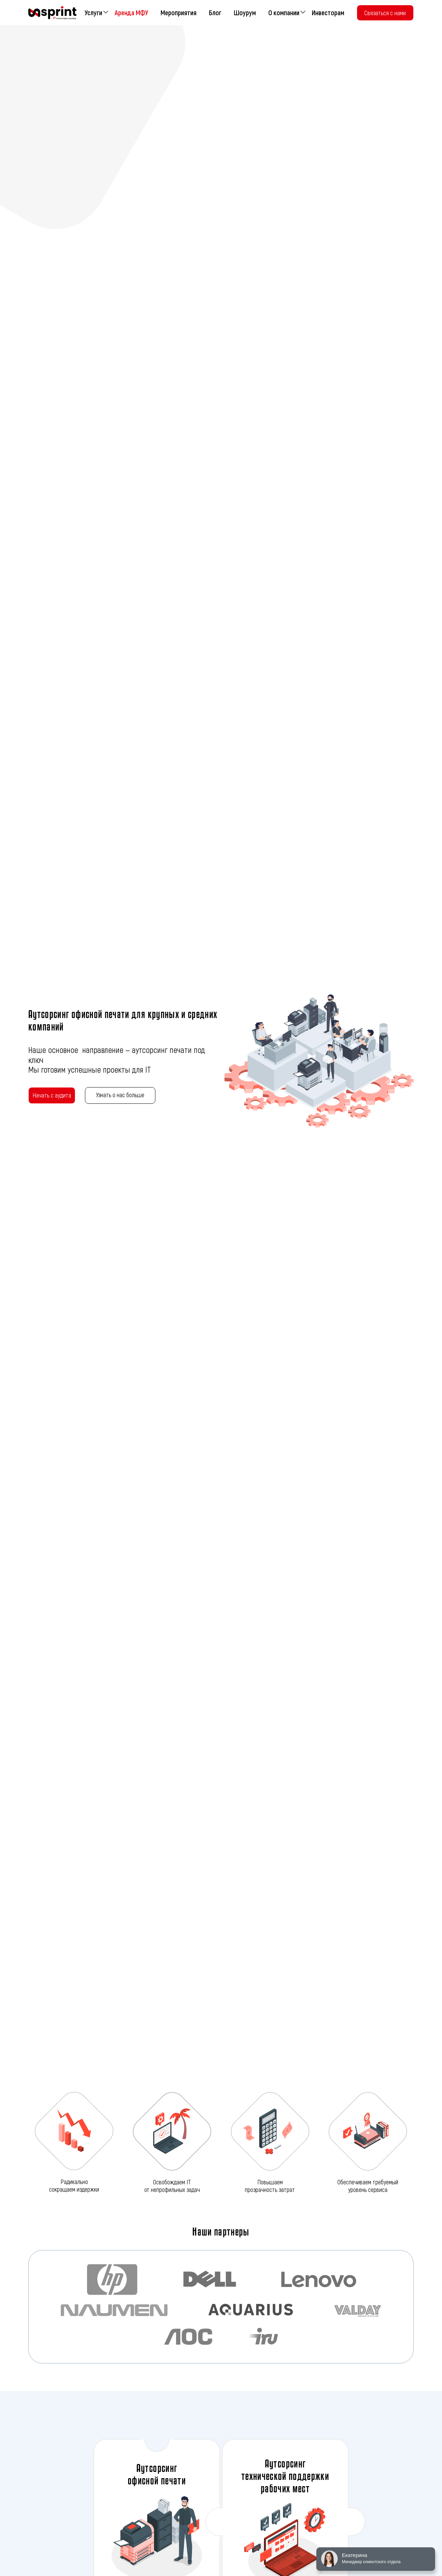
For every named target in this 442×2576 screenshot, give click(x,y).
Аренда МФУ (131, 12)
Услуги (93, 12)
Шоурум (245, 12)
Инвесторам (328, 12)
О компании (283, 12)
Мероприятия (178, 12)
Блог (215, 12)
